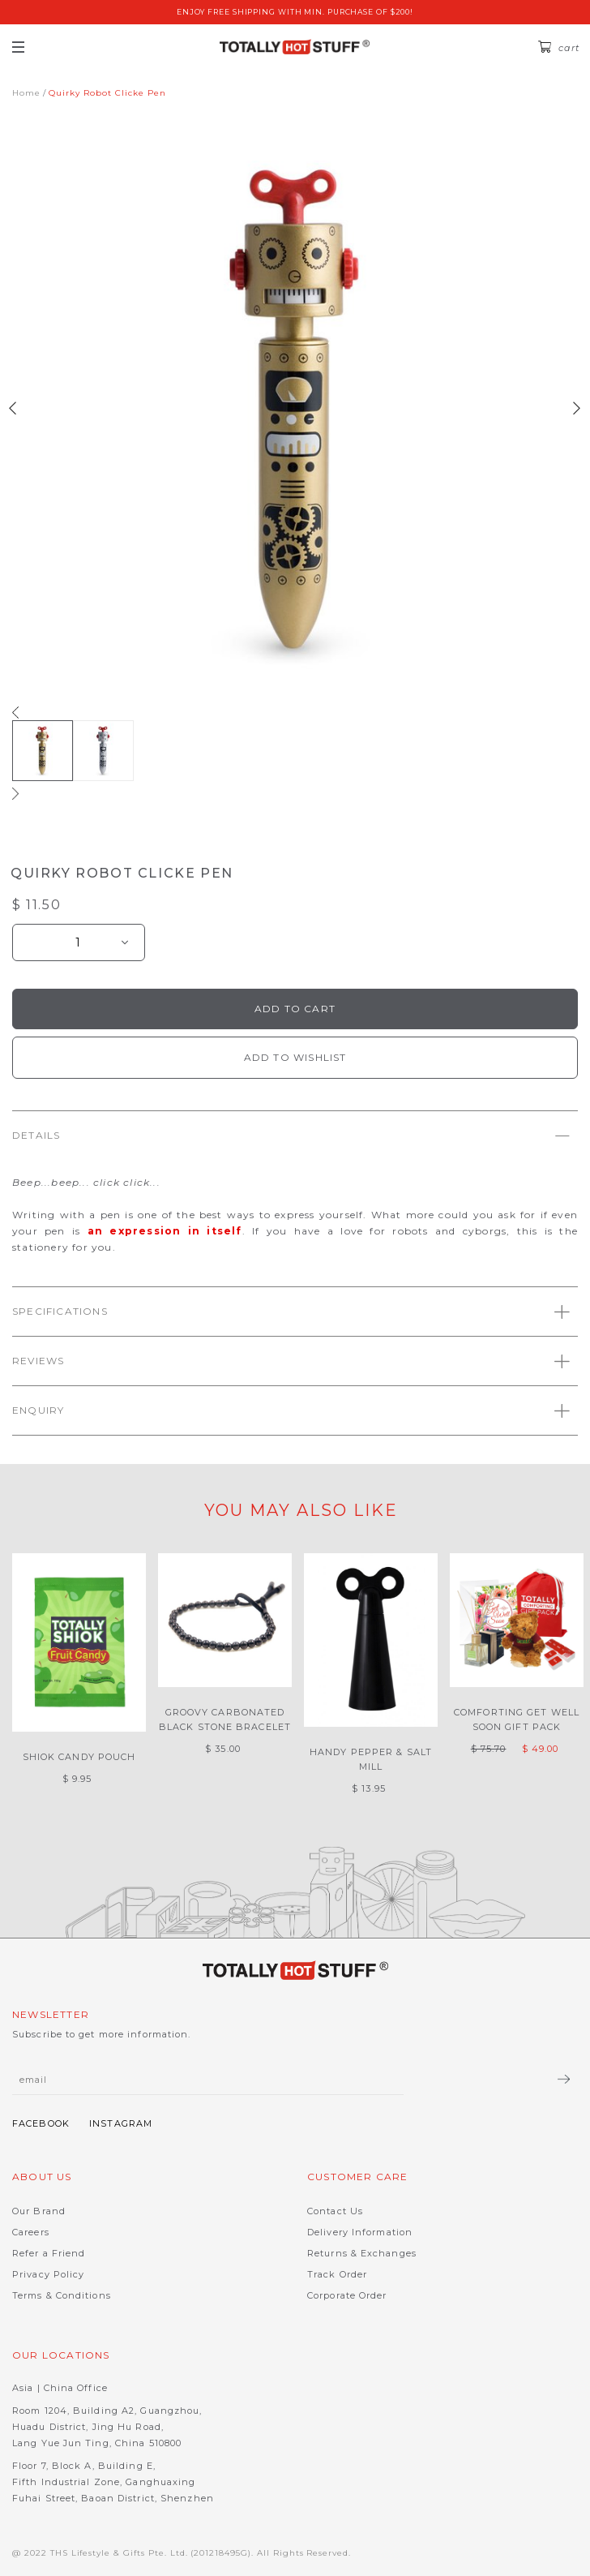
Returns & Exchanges (362, 2253)
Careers (30, 2232)
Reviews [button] (291, 1361)
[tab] (295, 1135)
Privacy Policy (48, 2274)
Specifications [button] (291, 1312)
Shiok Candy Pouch (79, 1756)
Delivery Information (360, 2232)
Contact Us (335, 2211)
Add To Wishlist (295, 1057)
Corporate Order (347, 2295)
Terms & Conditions (61, 2295)
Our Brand (39, 2211)
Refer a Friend (48, 2253)
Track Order (337, 2274)
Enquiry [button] (291, 1411)
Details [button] (291, 1136)
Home (26, 93)
